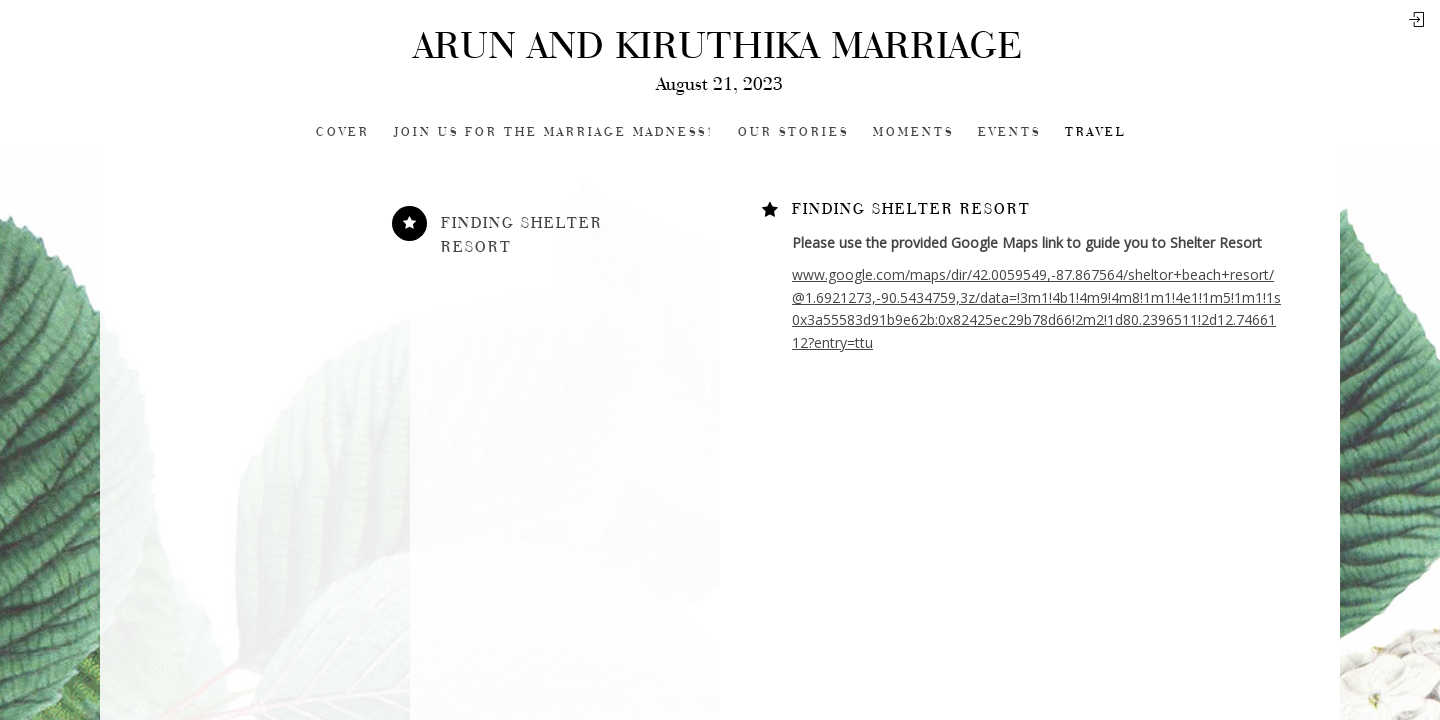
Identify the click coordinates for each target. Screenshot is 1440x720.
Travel (1095, 132)
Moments (913, 132)
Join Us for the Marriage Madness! (554, 132)
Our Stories (793, 132)
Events (1009, 132)
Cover (343, 132)
